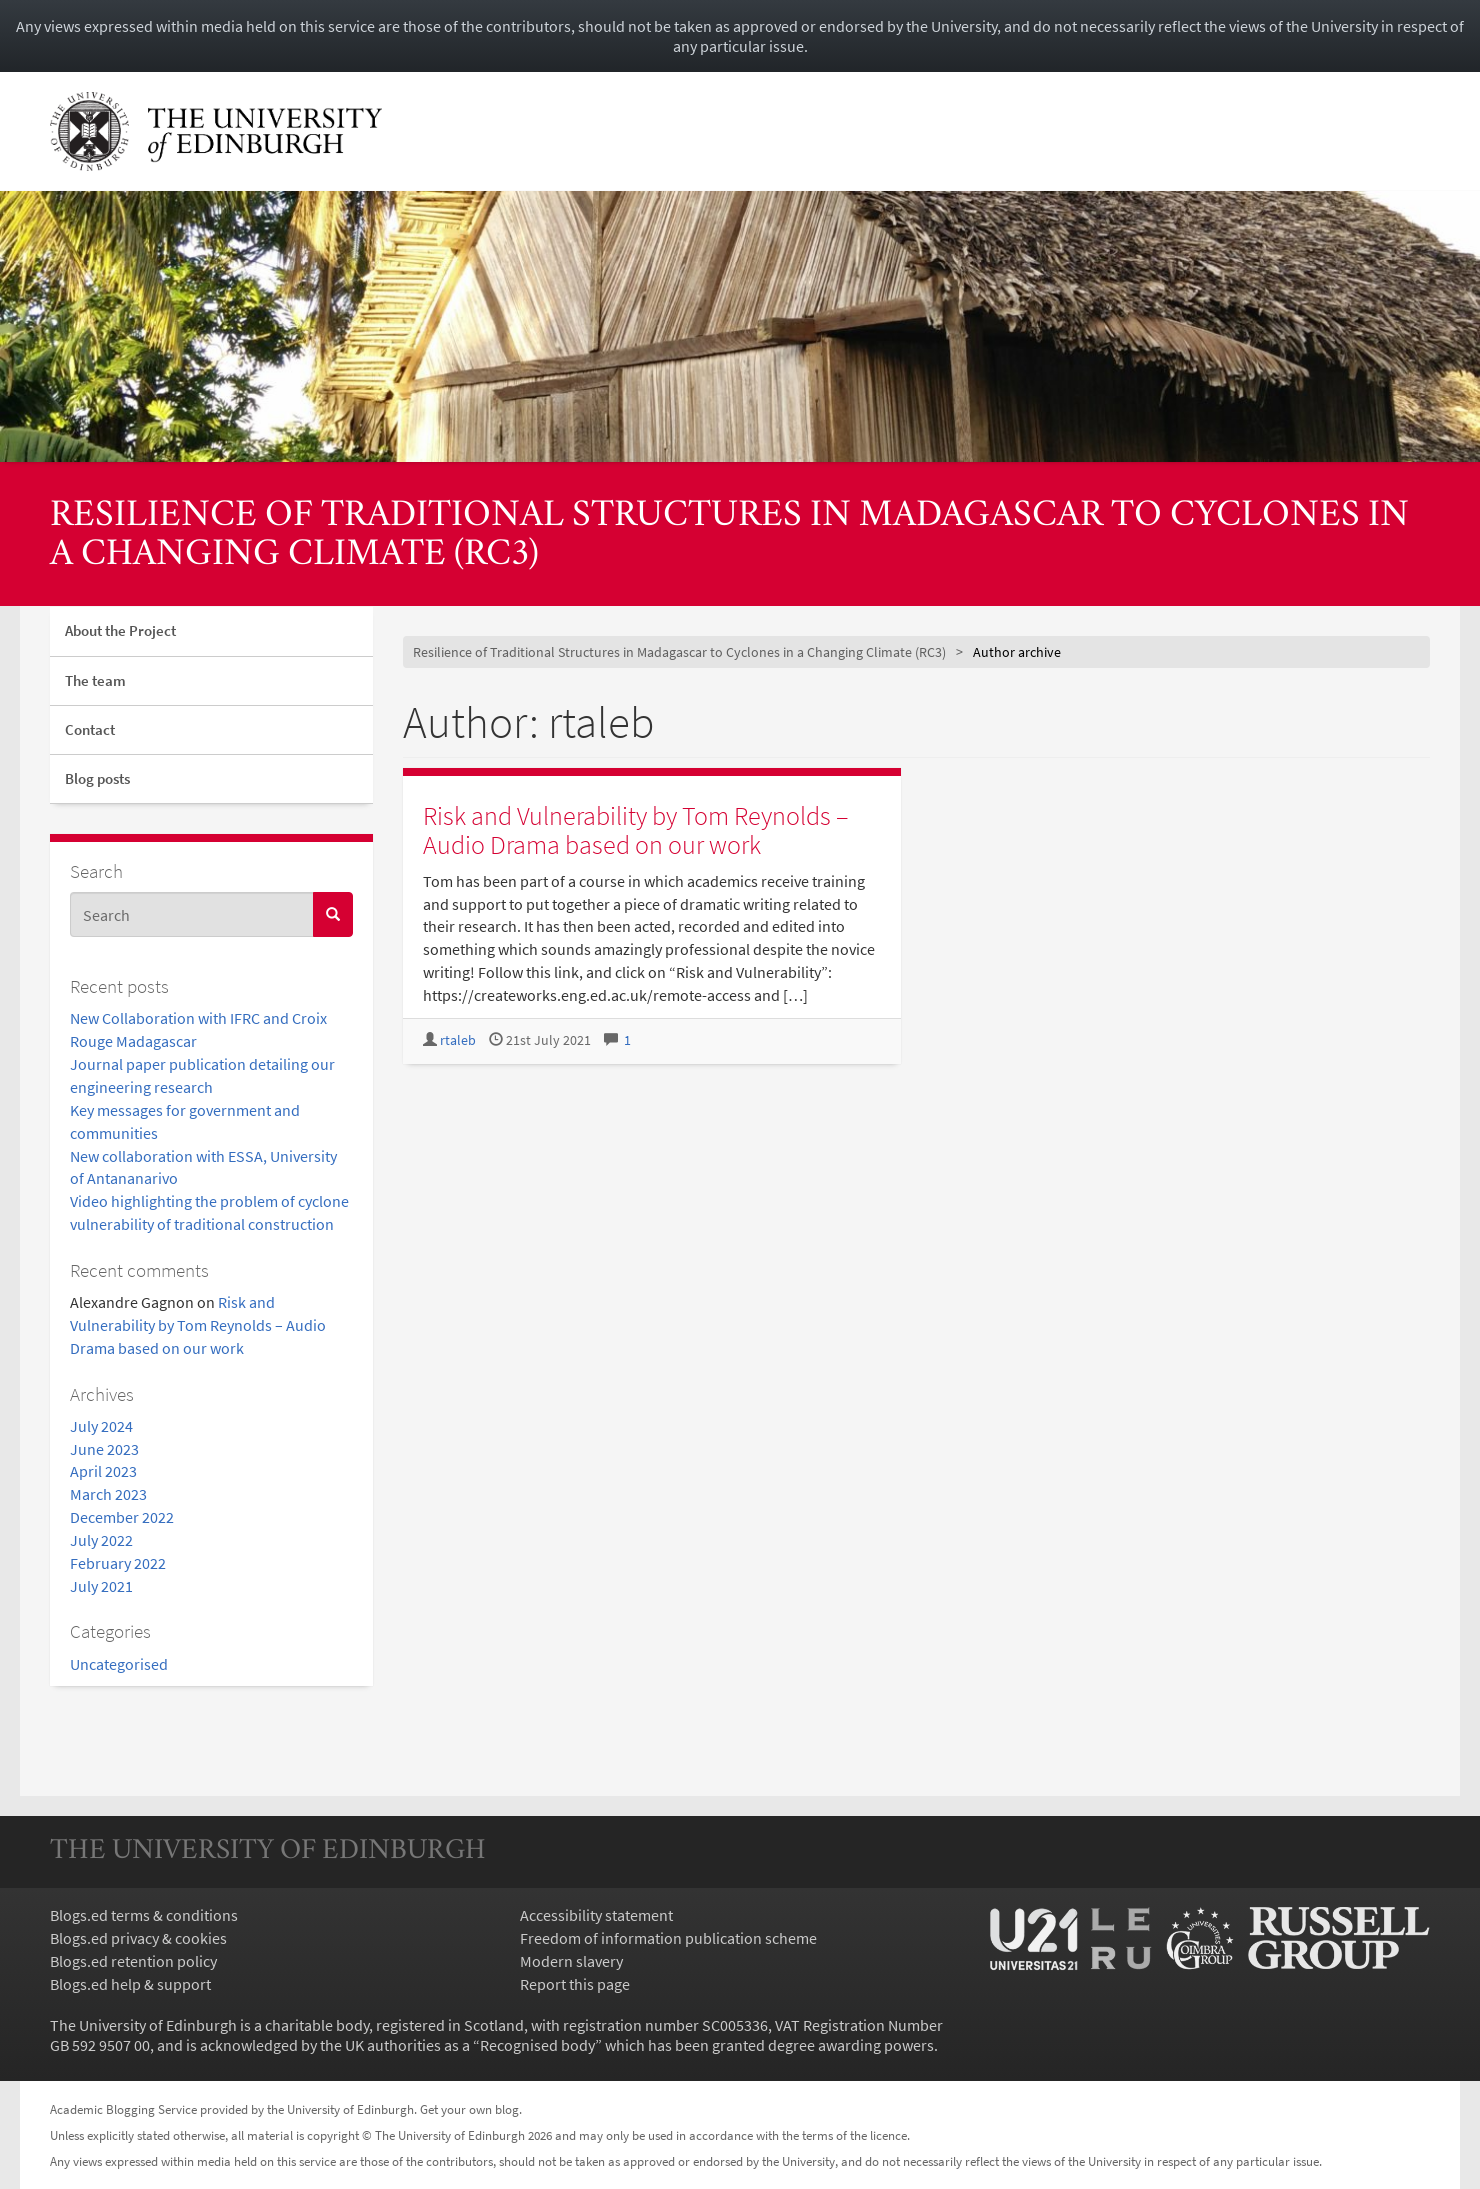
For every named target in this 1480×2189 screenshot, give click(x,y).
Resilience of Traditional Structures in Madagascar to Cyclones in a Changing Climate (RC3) (729, 535)
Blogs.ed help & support (130, 1984)
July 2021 (101, 1586)
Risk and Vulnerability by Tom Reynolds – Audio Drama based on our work (198, 1325)
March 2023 (108, 1494)
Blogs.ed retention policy (133, 1961)
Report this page (575, 1984)
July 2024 (101, 1426)
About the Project (120, 630)
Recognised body (537, 2045)
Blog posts (97, 778)
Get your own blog (469, 2109)
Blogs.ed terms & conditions (144, 1915)
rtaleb (458, 1040)
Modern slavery (571, 1961)
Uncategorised (119, 1664)
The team (95, 680)
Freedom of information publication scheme (668, 1938)
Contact (90, 729)
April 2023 (103, 1471)
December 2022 (122, 1517)
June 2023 (104, 1449)
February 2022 (118, 1563)
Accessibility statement (596, 1915)
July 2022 (101, 1540)
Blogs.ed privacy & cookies (138, 1938)
